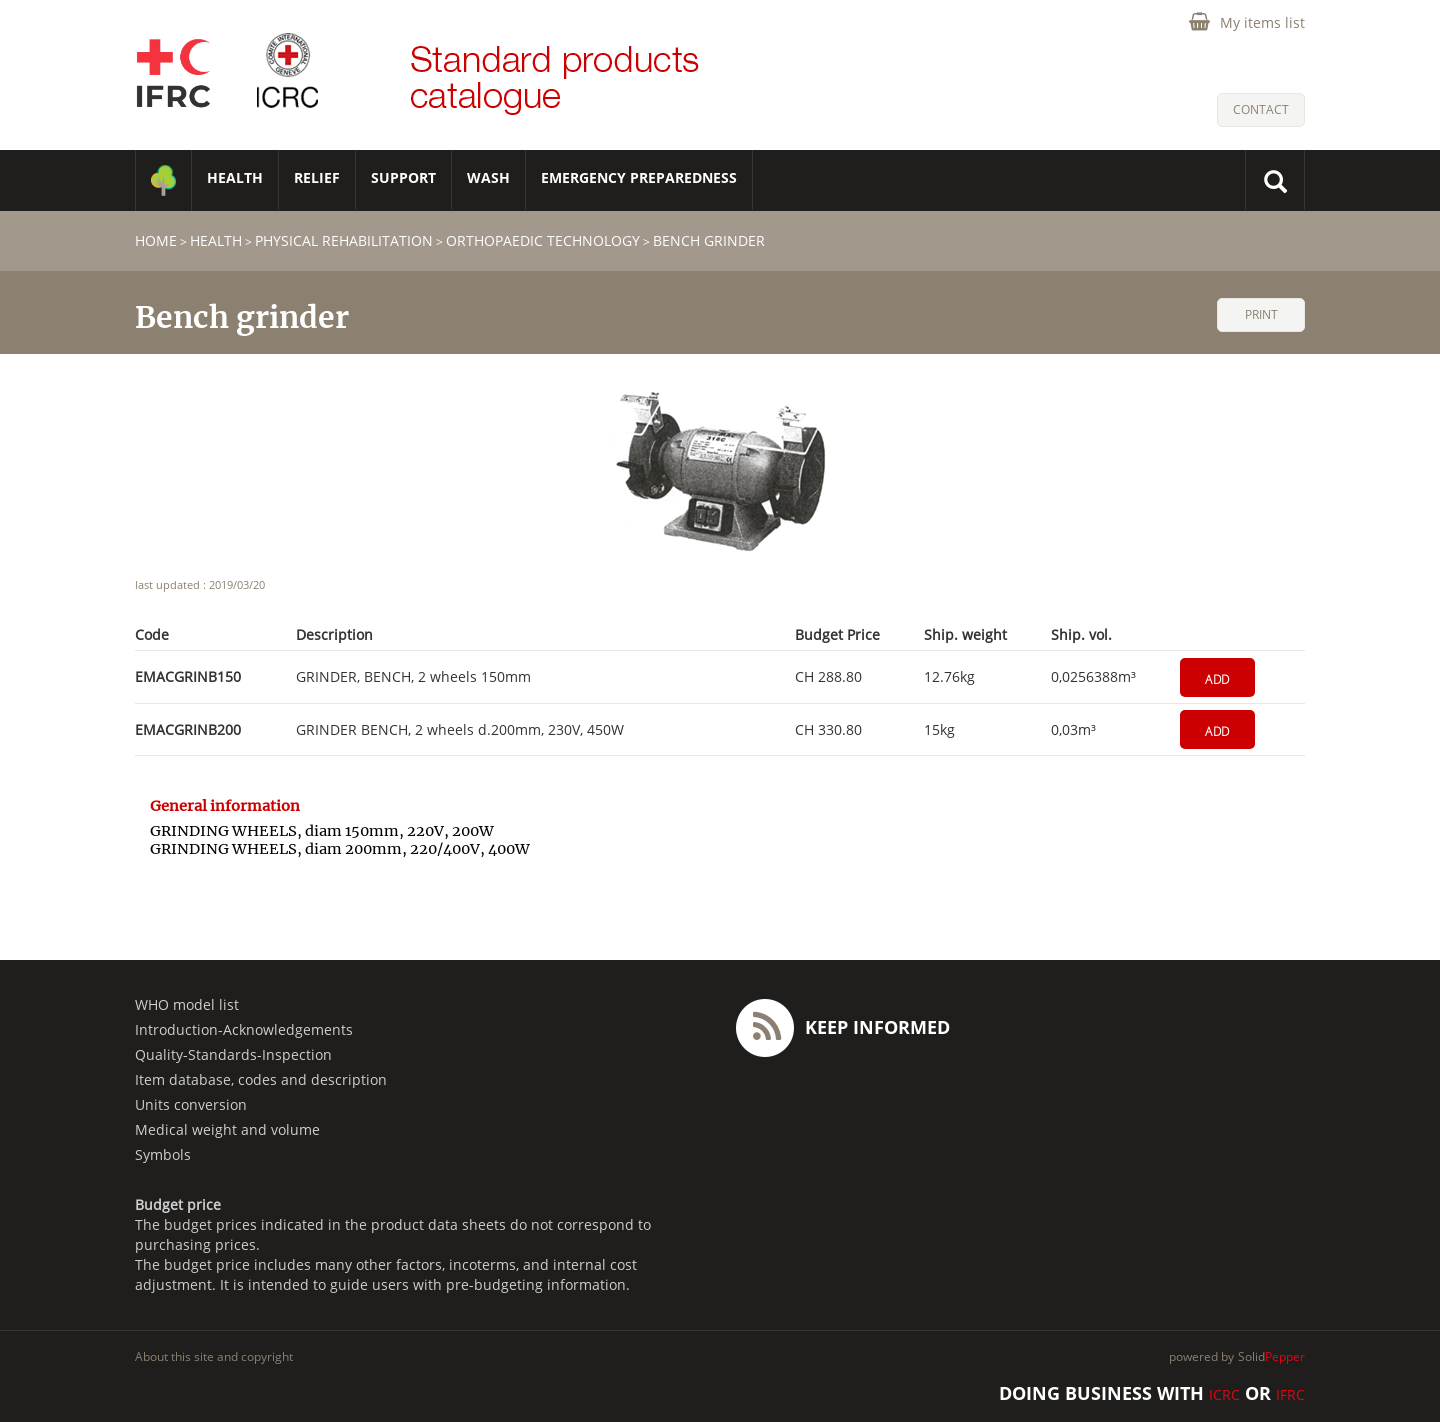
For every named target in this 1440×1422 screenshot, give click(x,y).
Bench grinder (709, 240)
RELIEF (317, 177)
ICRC (1224, 1394)
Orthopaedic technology (543, 240)
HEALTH (235, 177)
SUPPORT (403, 177)
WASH (488, 177)
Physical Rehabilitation (344, 240)
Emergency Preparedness (639, 177)
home (156, 240)
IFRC (1290, 1394)
